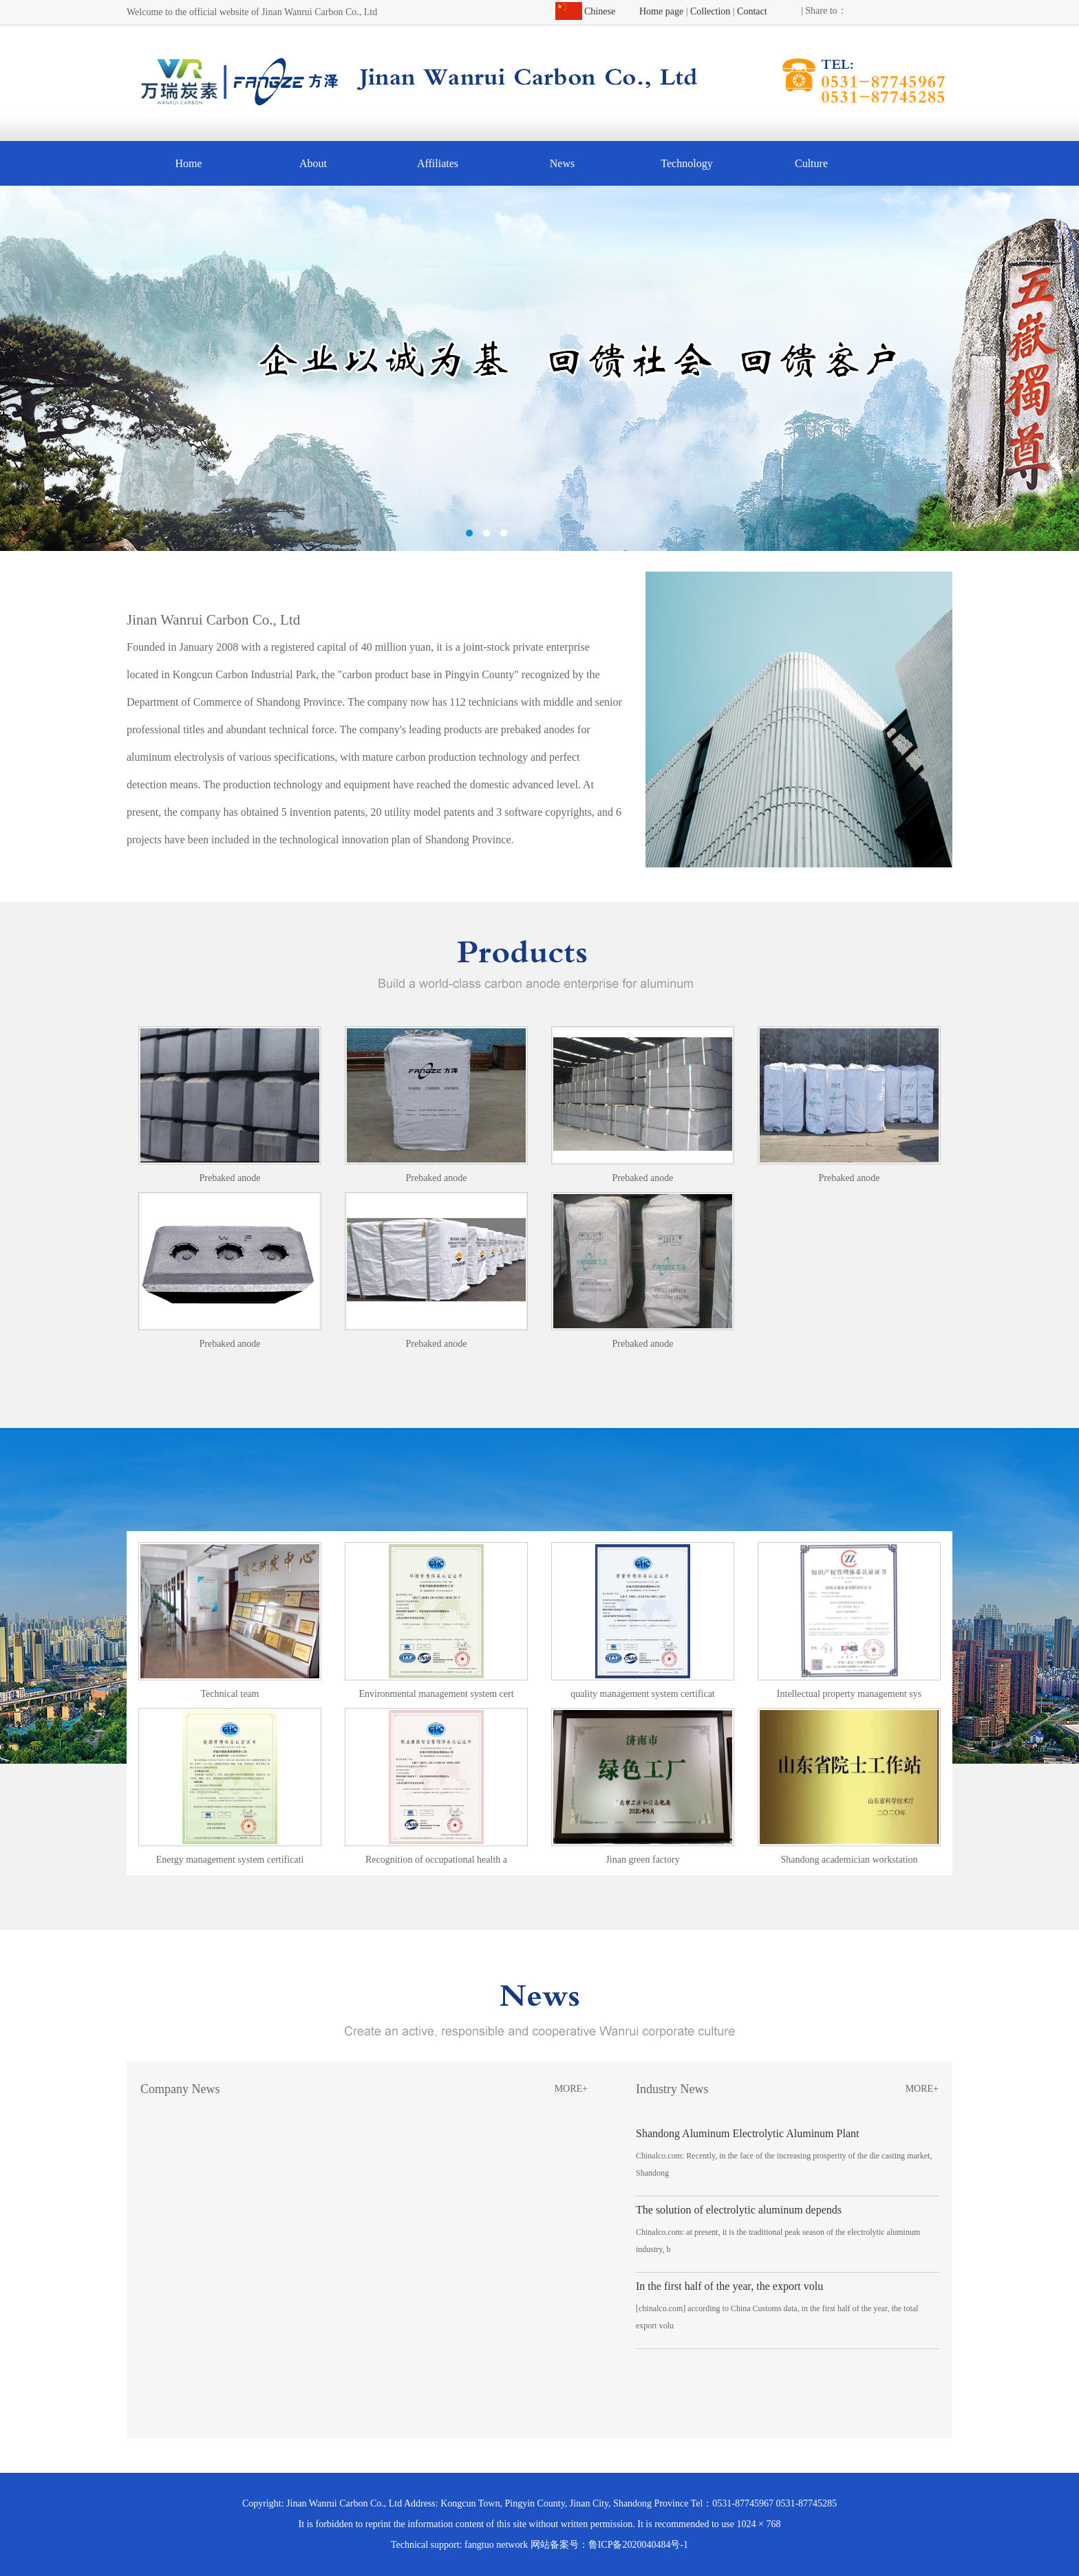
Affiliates (437, 163)
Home (188, 163)
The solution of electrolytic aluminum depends (739, 2210)
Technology (686, 163)
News (562, 163)
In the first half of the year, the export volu (729, 2286)
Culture (811, 163)
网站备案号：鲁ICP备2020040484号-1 (609, 2545)
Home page (661, 11)
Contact (752, 11)
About (313, 163)
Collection (710, 11)
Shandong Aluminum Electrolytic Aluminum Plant (747, 2133)
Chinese (599, 11)
